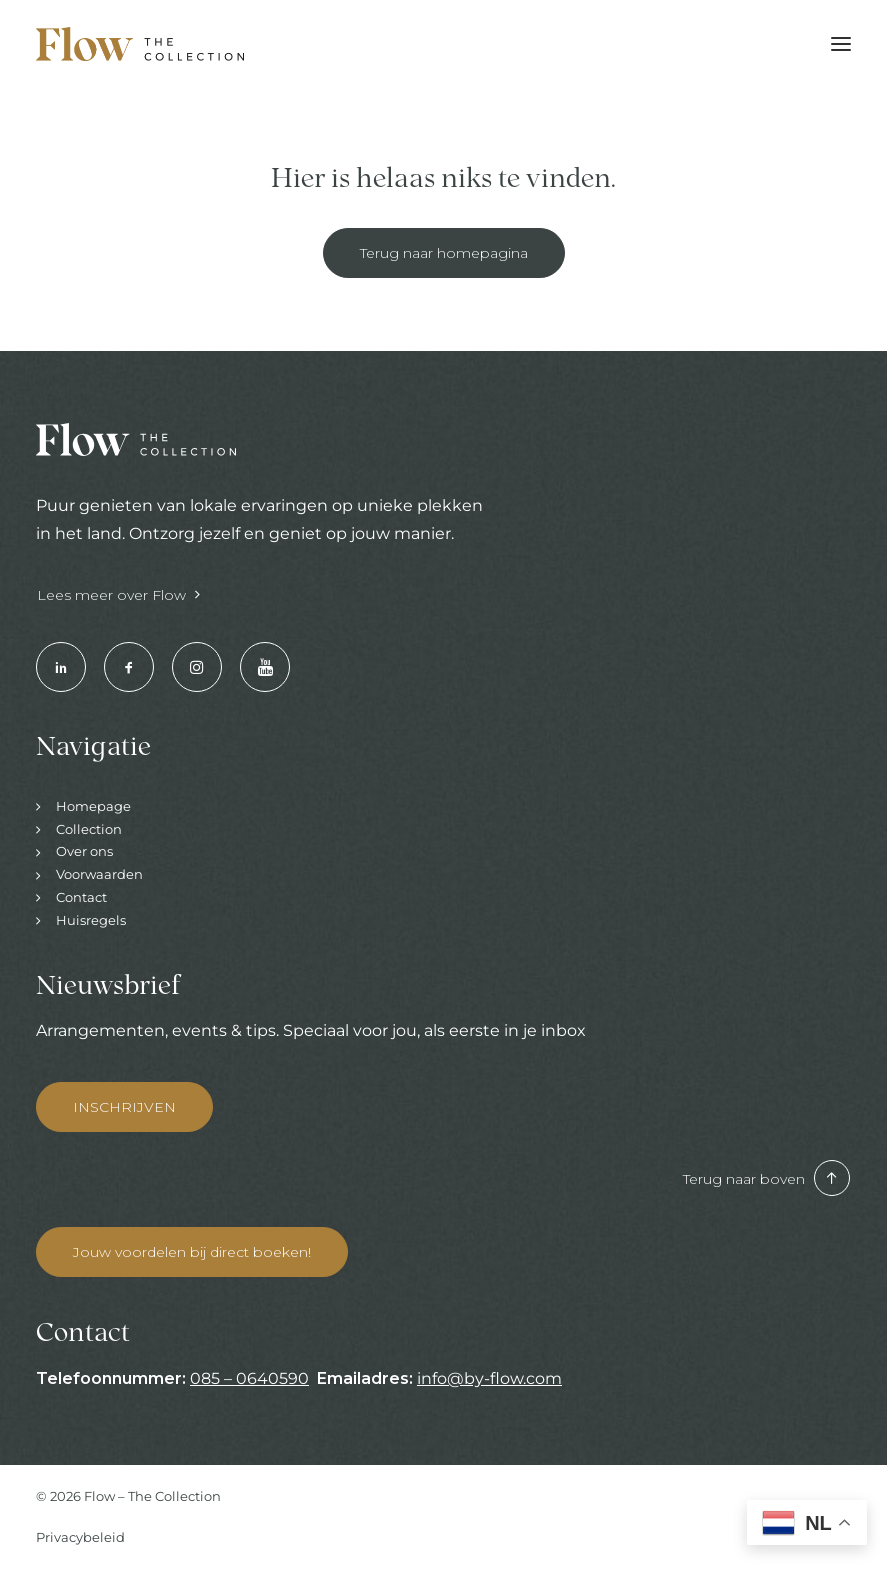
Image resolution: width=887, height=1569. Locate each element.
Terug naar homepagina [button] (444, 253)
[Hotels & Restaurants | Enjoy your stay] (140, 44)
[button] (841, 44)
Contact (81, 897)
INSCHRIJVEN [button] (124, 1107)
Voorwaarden (99, 874)
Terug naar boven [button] (766, 1179)
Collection (89, 829)
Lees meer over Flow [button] (118, 595)
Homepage (93, 806)
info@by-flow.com (489, 1378)
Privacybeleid (80, 1537)
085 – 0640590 (249, 1378)
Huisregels (91, 920)
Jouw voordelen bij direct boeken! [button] (192, 1252)
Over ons (84, 851)
